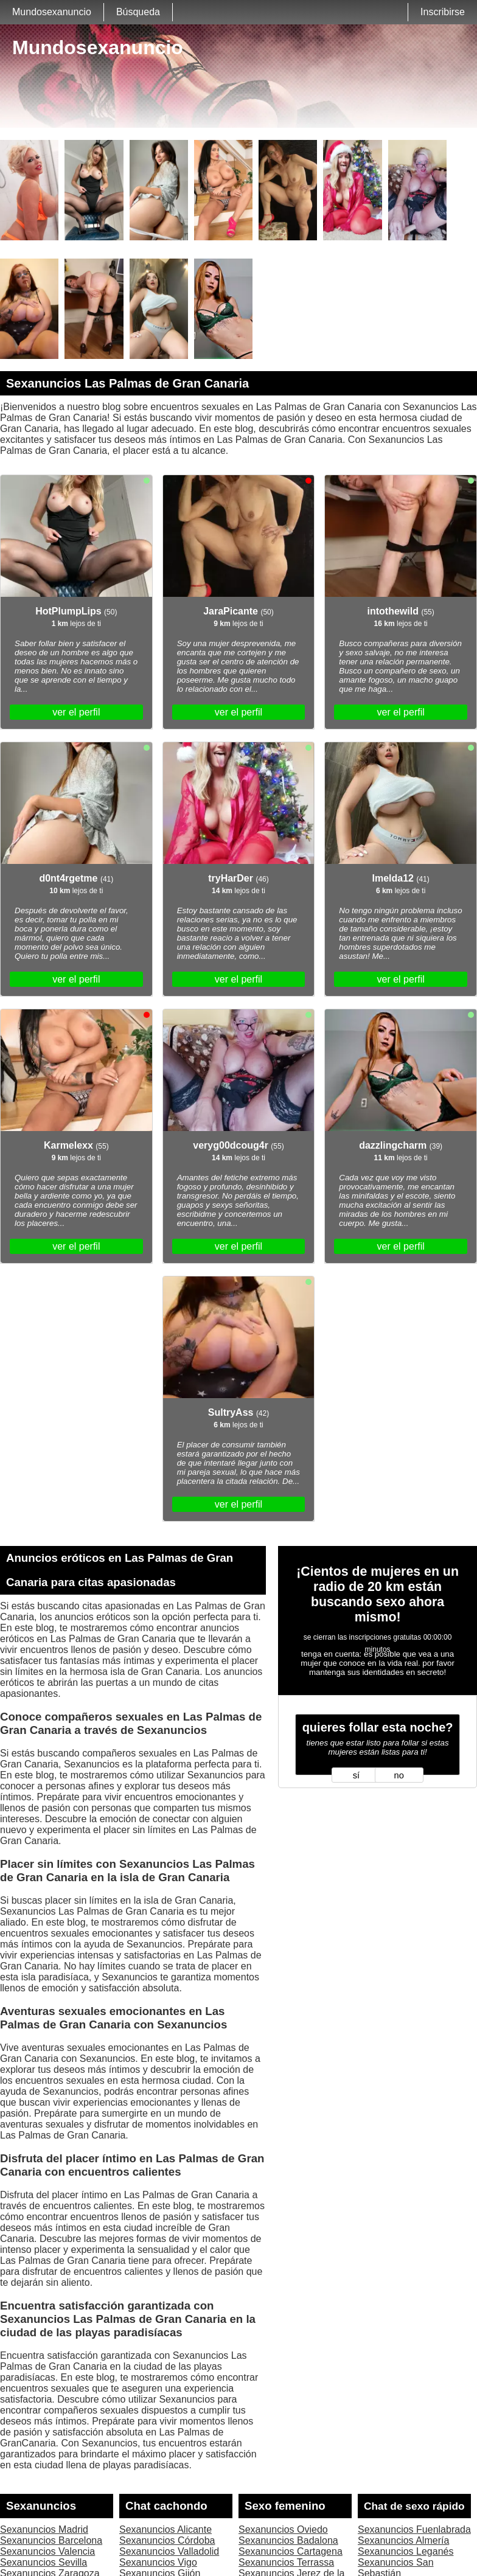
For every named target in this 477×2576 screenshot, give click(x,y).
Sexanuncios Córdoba (167, 2540)
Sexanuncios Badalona (288, 2540)
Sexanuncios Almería (403, 2540)
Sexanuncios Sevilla (43, 2562)
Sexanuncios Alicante (165, 2529)
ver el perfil (76, 712)
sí (356, 1775)
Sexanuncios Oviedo (283, 2529)
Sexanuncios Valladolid (169, 2551)
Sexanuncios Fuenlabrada (414, 2529)
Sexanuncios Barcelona (51, 2540)
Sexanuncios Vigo (158, 2562)
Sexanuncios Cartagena (290, 2551)
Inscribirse (442, 12)
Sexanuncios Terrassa (286, 2562)
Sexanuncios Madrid (44, 2529)
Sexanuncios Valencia (47, 2551)
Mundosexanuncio (51, 12)
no (399, 1775)
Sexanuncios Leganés (405, 2551)
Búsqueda (138, 12)
